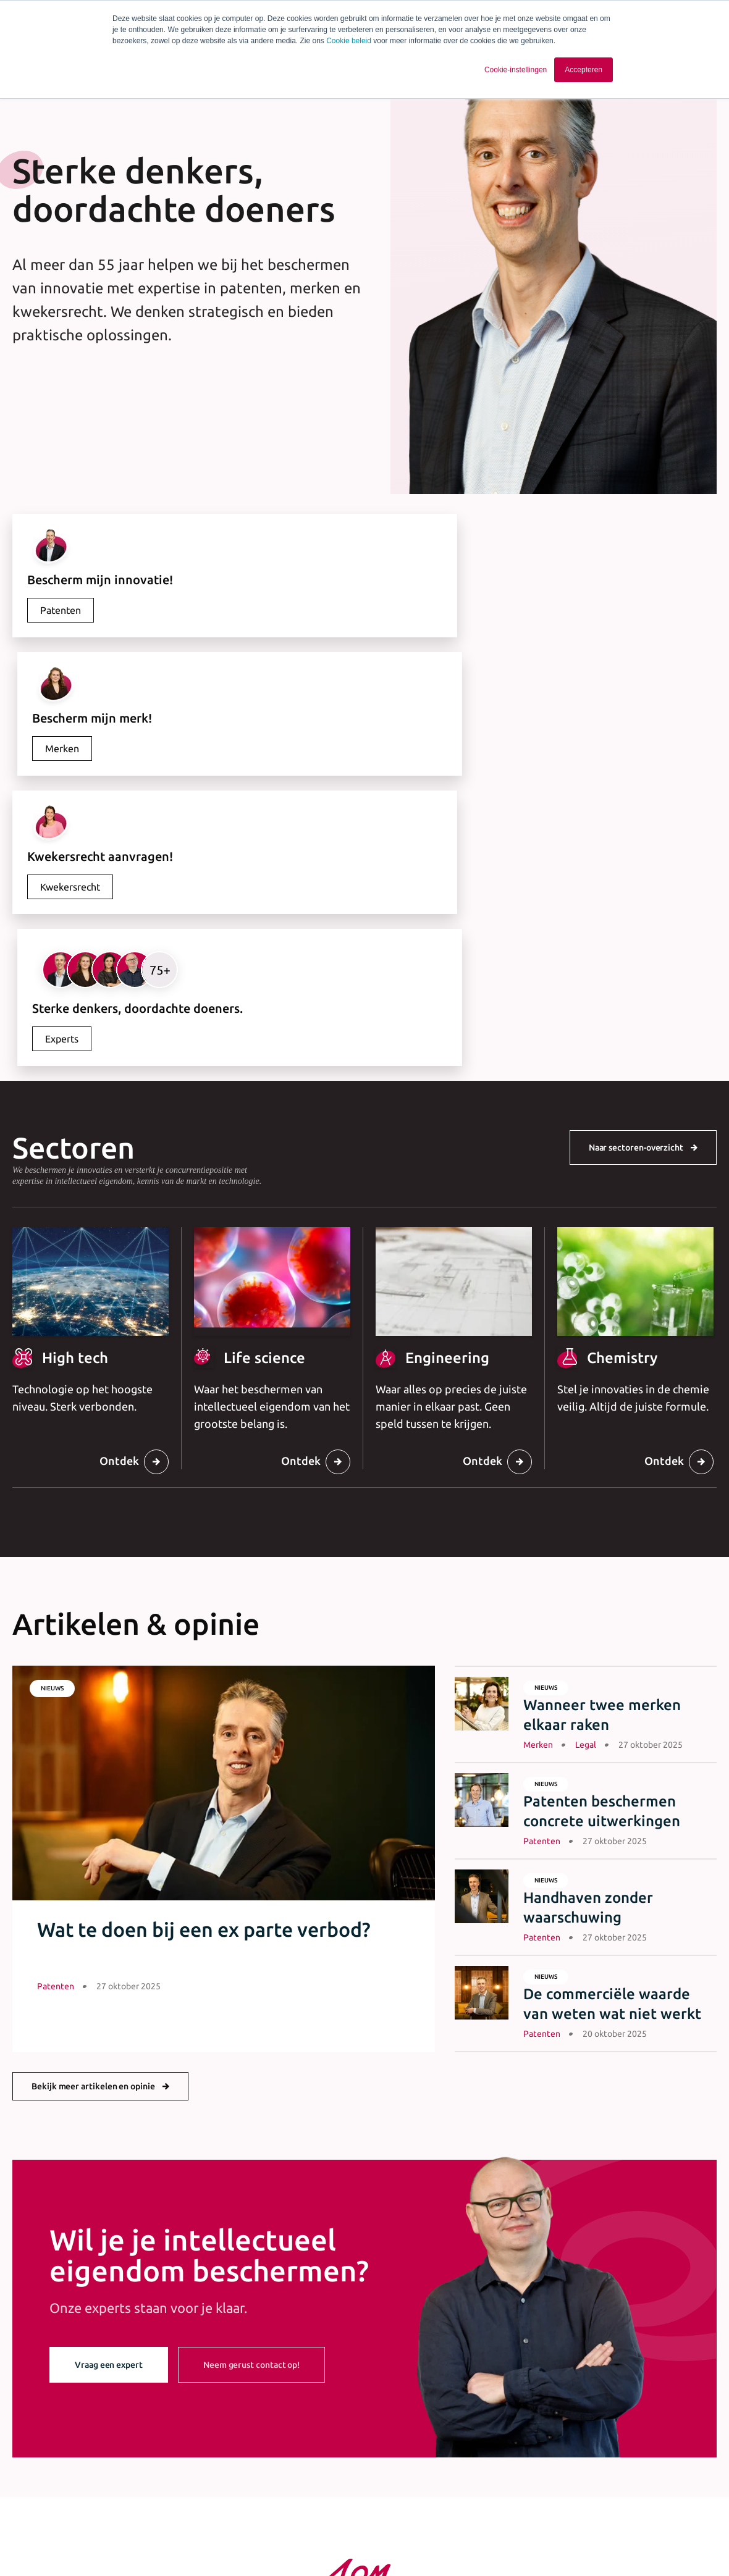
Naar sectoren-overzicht (636, 871)
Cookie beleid (348, 40)
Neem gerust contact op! (251, 2088)
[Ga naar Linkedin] (618, 2546)
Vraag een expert (109, 2088)
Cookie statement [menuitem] (409, 2543)
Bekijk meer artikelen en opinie (93, 1810)
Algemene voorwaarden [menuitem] (231, 2543)
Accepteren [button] (583, 69)
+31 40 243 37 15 (364, 2434)
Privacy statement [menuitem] (326, 2543)
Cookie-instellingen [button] (515, 69)
